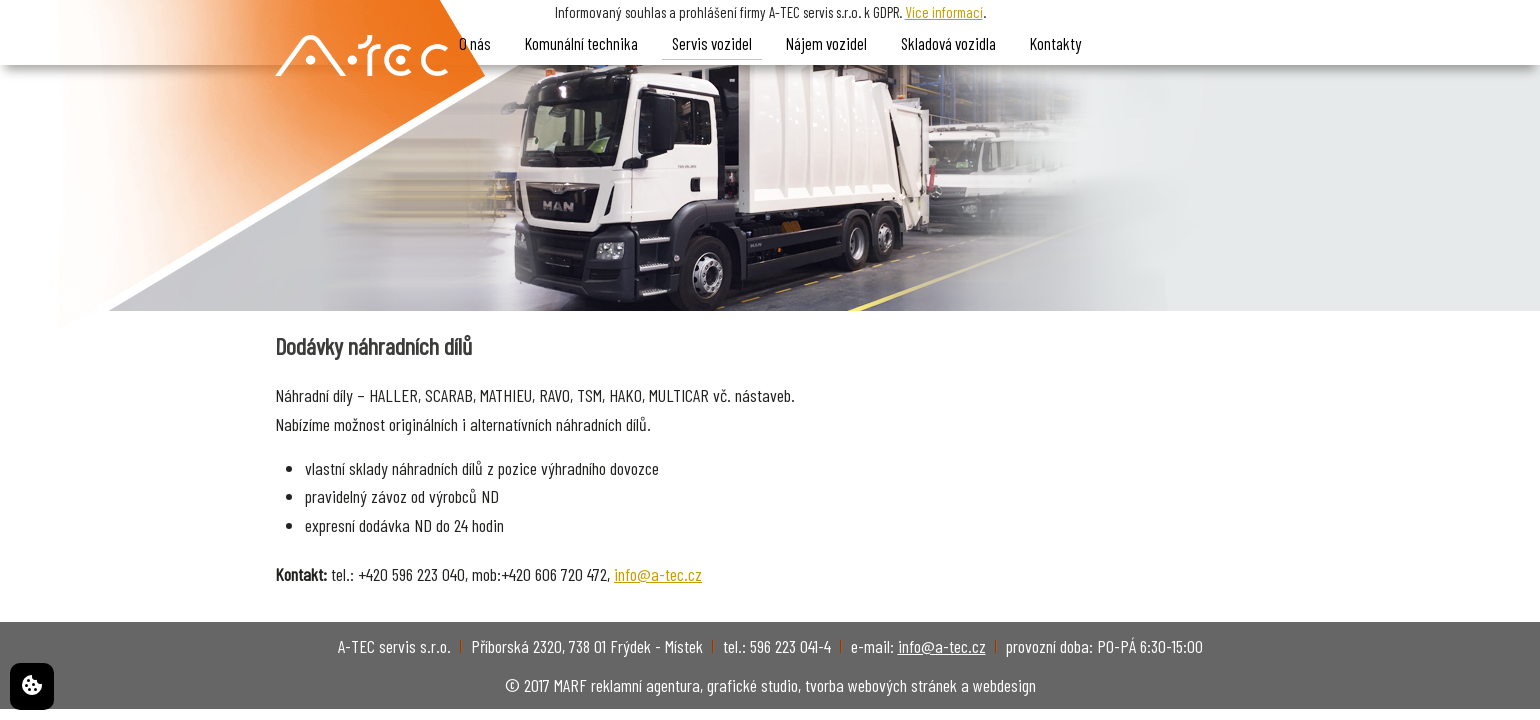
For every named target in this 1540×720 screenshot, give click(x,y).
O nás (475, 43)
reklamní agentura (645, 685)
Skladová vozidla (948, 43)
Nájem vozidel (826, 43)
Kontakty (1055, 43)
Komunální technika (581, 43)
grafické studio (752, 685)
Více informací (944, 12)
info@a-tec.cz (658, 574)
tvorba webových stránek (881, 685)
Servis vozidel (712, 43)
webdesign (1004, 685)
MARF (570, 685)
